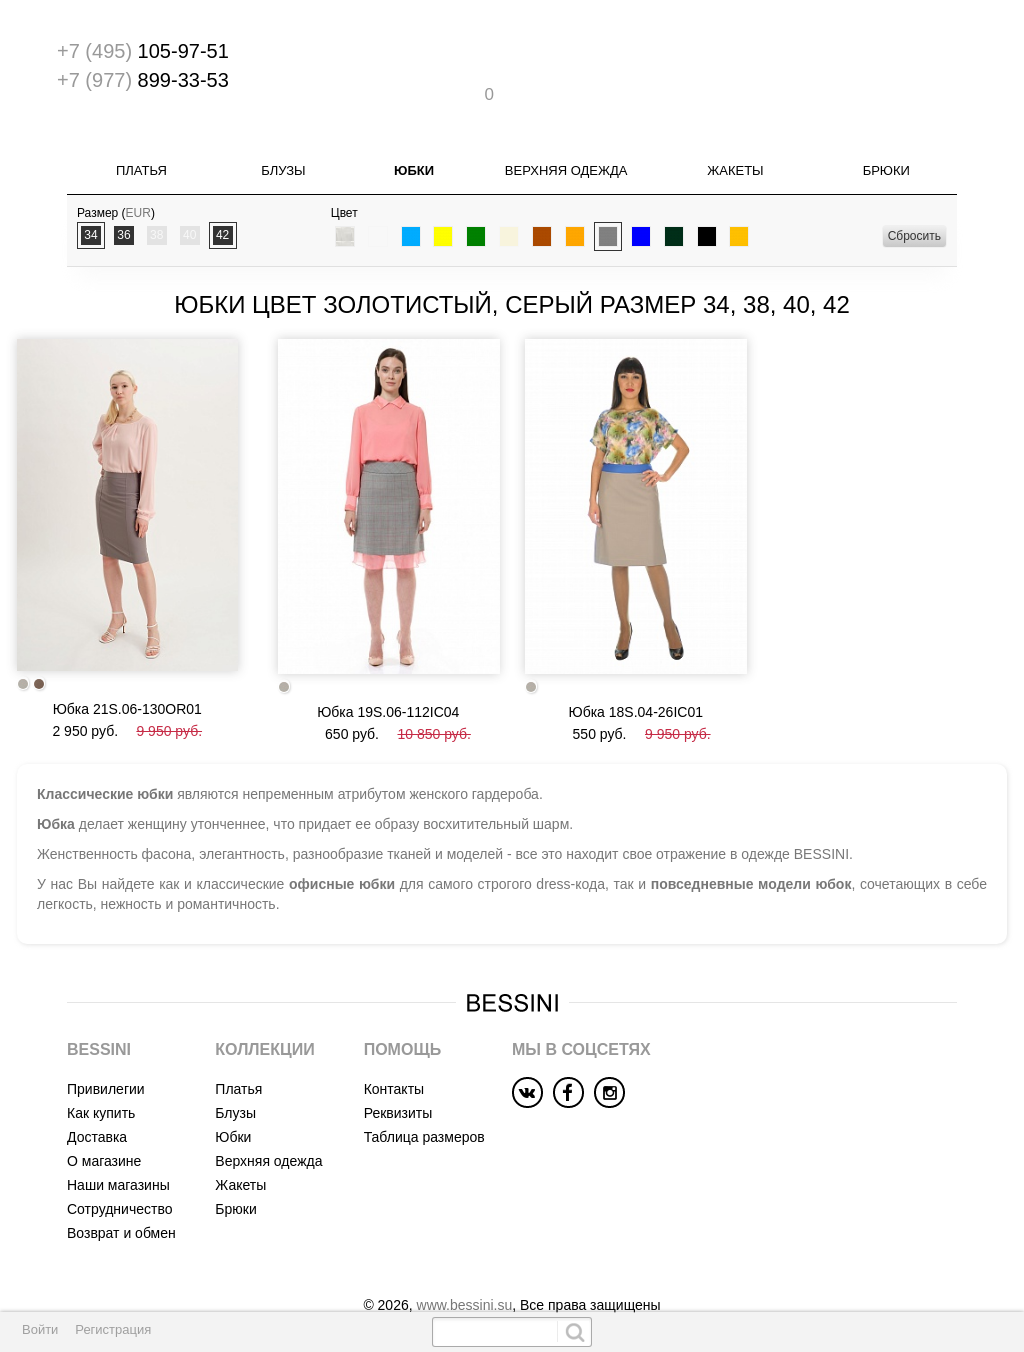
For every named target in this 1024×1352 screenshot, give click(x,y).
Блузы (283, 134)
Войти (40, 1329)
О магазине (104, 1123)
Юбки (414, 134)
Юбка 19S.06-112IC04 (388, 674)
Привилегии (106, 1051)
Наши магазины (118, 1147)
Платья (141, 134)
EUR (138, 177)
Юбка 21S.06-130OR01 (127, 672)
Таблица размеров (424, 1099)
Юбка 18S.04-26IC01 (636, 674)
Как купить (101, 1075)
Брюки (886, 134)
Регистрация (113, 1329)
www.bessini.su (465, 1267)
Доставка (97, 1099)
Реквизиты (398, 1075)
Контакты (394, 1051)
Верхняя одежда (566, 134)
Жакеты (735, 134)
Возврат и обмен (121, 1195)
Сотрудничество (119, 1171)
